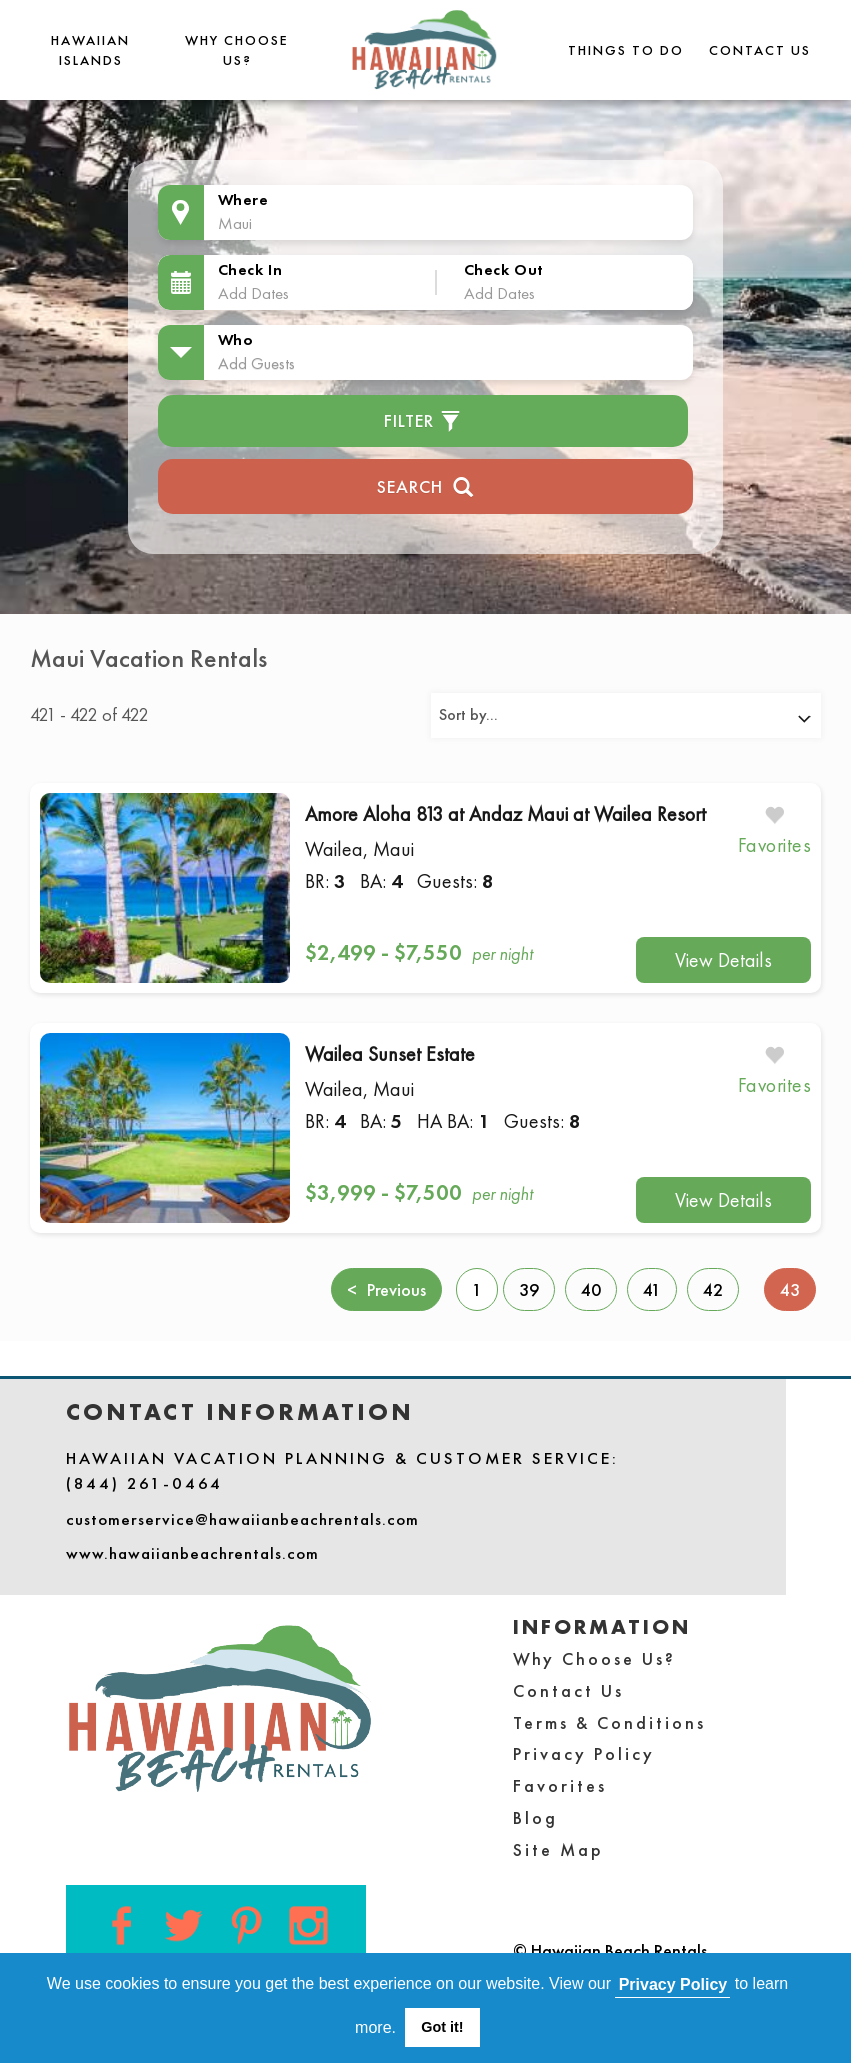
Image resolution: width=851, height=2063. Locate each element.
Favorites (560, 1785)
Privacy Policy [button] (673, 1984)
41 (652, 1289)
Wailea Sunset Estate (390, 1054)
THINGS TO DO (626, 50)
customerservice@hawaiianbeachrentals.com (242, 1519)
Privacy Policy (584, 1753)
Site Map (558, 1849)
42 (713, 1289)
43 (798, 1288)
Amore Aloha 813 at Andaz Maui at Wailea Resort (505, 814)
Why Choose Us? (594, 1658)
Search (425, 484)
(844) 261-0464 (144, 1483)
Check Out (504, 269)
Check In (250, 269)
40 (591, 1289)
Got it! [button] (442, 2027)
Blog (535, 1817)
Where (243, 199)
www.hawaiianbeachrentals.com (192, 1553)
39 (529, 1289)
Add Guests (256, 363)
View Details (723, 960)
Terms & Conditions (609, 1722)
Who (236, 339)
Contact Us (760, 50)
